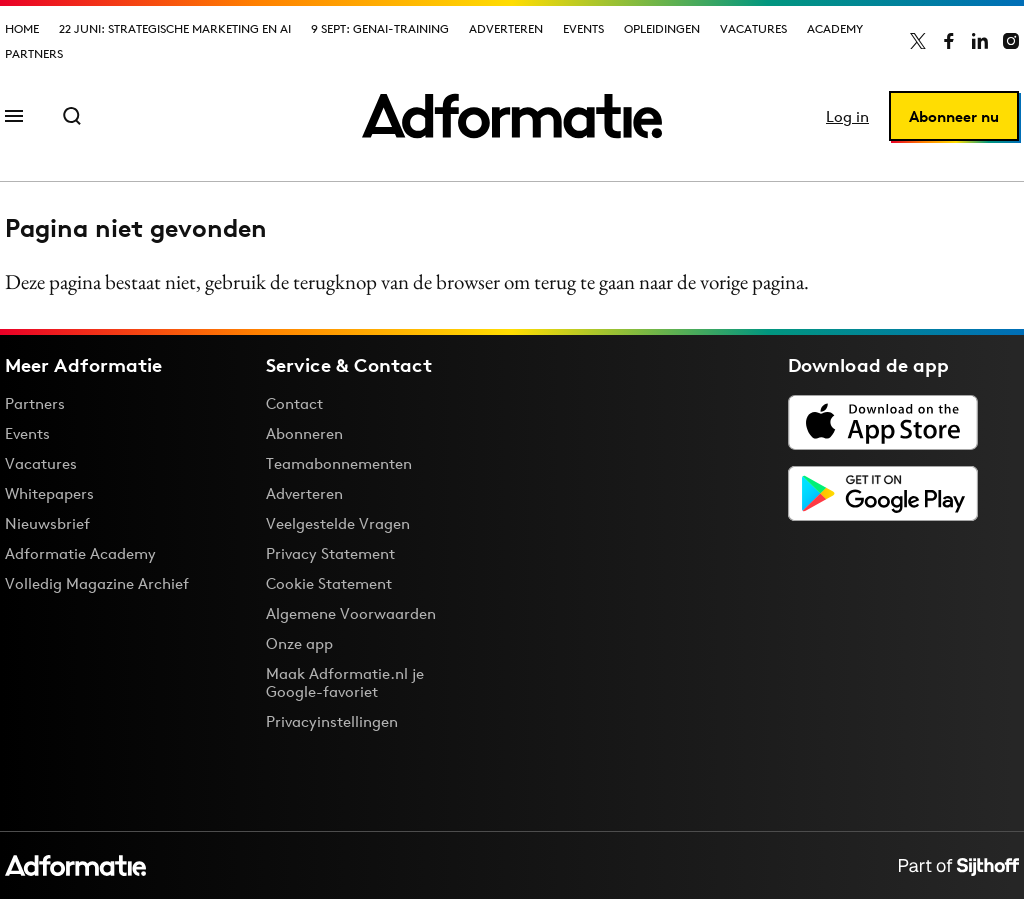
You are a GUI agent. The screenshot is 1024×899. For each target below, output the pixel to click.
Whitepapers (49, 493)
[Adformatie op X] (918, 41)
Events (583, 28)
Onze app (299, 643)
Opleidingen (662, 28)
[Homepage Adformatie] (512, 116)
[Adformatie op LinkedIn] (980, 41)
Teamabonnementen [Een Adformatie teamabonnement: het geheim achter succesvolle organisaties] (339, 463)
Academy (835, 28)
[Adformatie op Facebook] (949, 41)
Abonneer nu (954, 116)
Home (22, 28)
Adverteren (506, 28)
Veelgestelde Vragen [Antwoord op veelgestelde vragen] (338, 523)
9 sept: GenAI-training (380, 28)
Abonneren (304, 433)
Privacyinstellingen (332, 722)
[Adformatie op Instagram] (1011, 41)
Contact (294, 403)
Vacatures (753, 28)
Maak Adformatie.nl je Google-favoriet (345, 682)
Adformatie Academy (80, 553)
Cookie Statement (329, 583)
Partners (34, 53)
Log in (847, 116)
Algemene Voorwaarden (351, 613)
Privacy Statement (330, 553)
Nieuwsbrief (47, 523)
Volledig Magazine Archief (97, 583)
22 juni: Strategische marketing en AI (175, 28)
